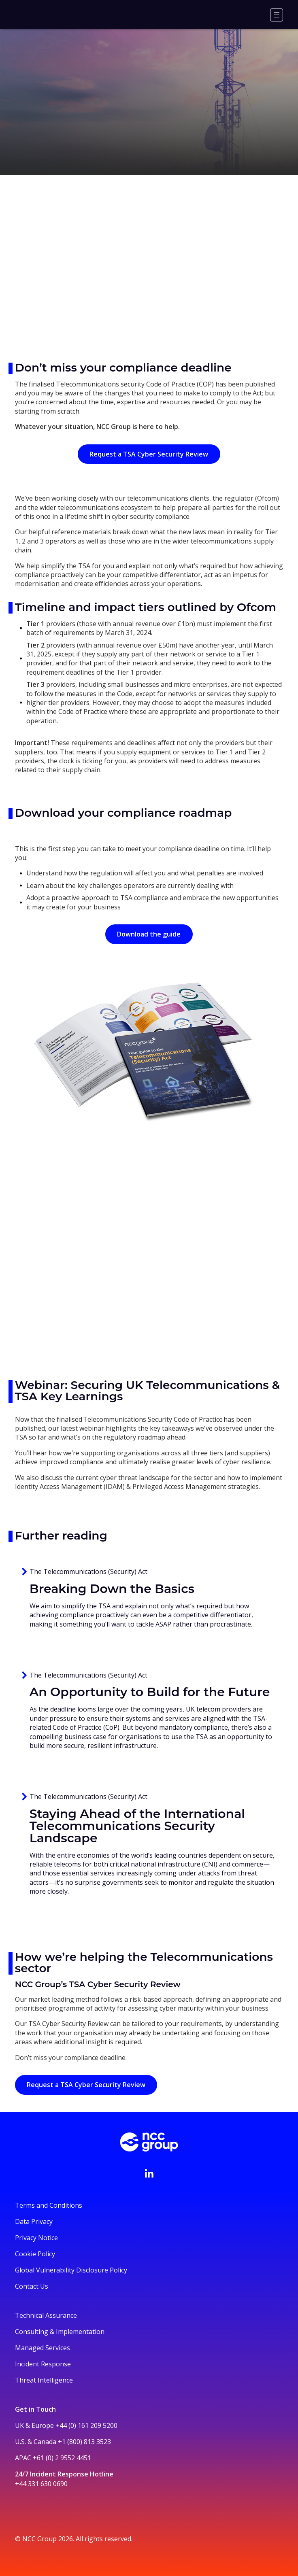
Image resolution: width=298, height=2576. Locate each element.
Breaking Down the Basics (112, 1588)
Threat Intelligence (44, 2380)
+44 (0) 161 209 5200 (86, 2425)
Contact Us (31, 2286)
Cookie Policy (35, 2253)
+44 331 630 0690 (41, 2483)
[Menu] (276, 14)
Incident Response (43, 2363)
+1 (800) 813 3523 (84, 2441)
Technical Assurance (46, 2315)
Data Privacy (34, 2221)
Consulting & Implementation (59, 2331)
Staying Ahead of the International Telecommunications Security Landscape (137, 1825)
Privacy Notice (36, 2237)
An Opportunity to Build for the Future (150, 1691)
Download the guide (149, 934)
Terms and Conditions (48, 2205)
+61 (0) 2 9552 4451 (62, 2457)
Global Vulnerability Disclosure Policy (71, 2270)
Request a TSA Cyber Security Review (148, 454)
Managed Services (42, 2347)
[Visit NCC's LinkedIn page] (149, 2173)
